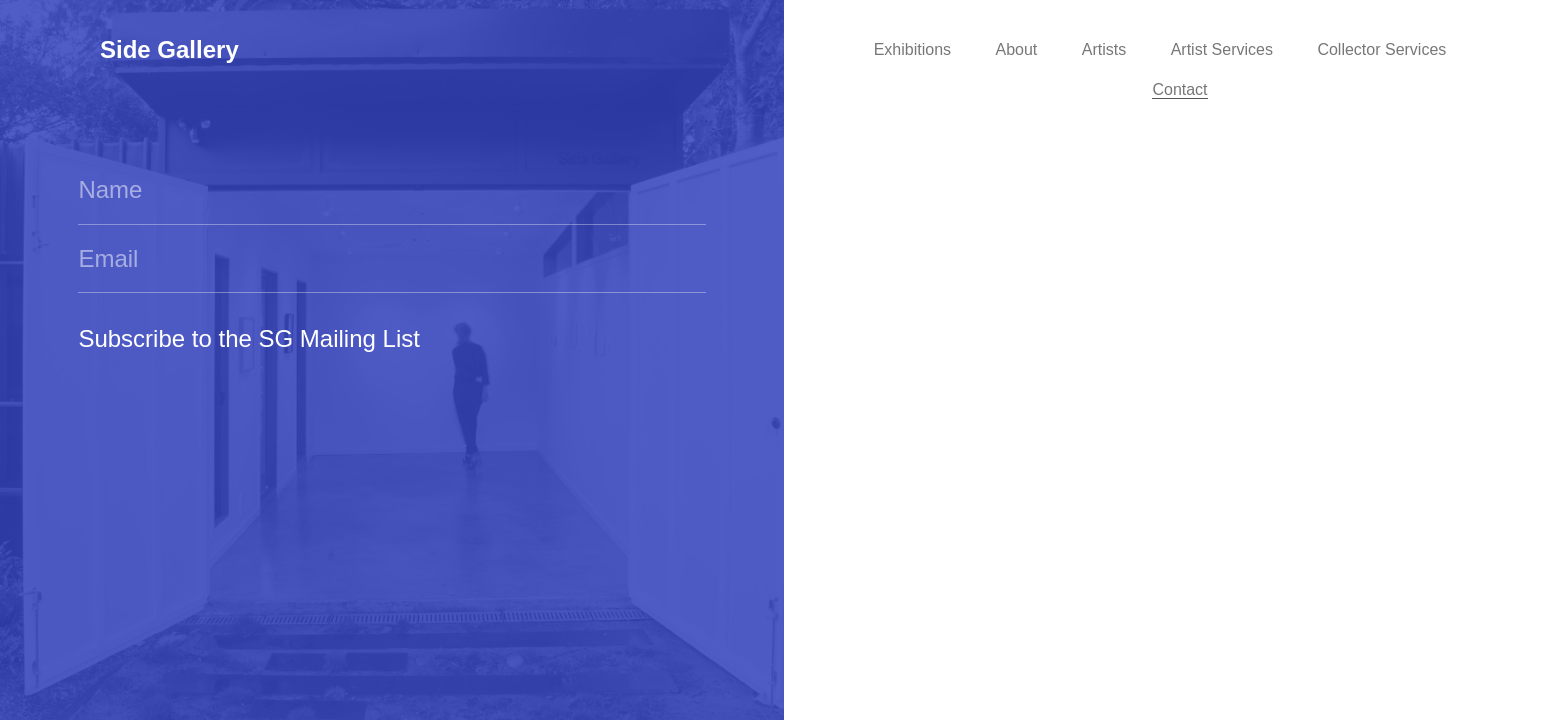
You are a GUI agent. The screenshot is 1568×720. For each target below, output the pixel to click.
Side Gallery (169, 49)
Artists (1104, 49)
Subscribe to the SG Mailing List (249, 338)
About (1017, 49)
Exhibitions (912, 49)
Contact (1179, 89)
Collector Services (1381, 49)
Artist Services (1222, 49)
